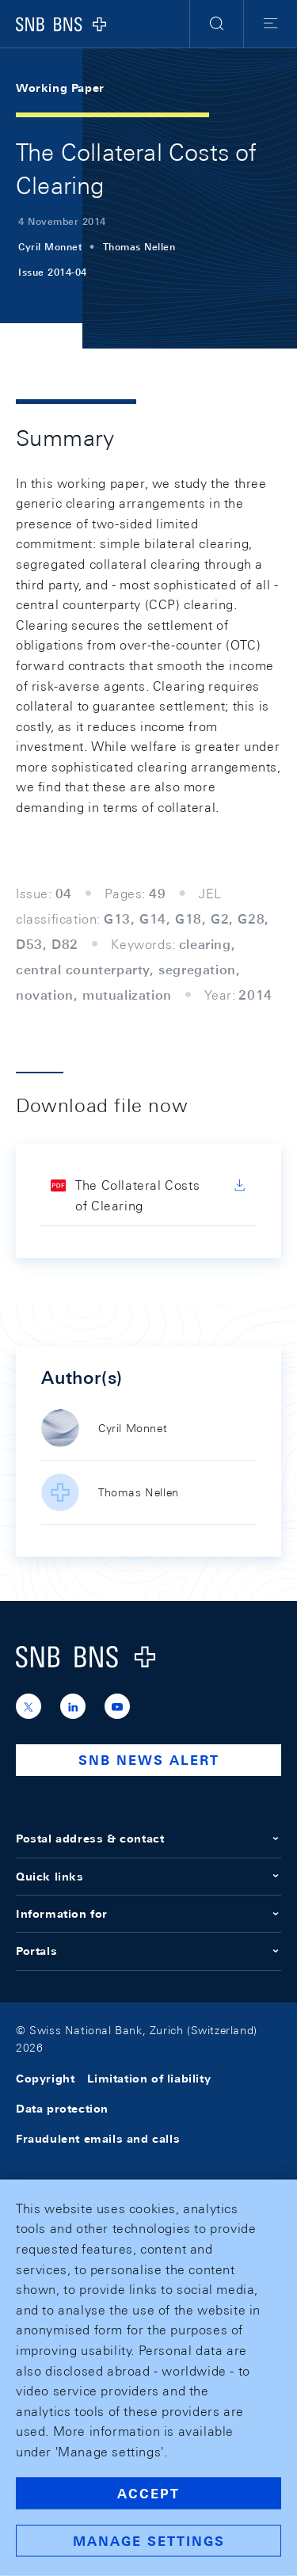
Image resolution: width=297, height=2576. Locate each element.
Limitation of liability (149, 2078)
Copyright (45, 2078)
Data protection (62, 2109)
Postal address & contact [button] (148, 1838)
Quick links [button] (148, 1876)
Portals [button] (148, 1951)
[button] (216, 24)
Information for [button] (148, 1913)
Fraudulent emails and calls (98, 2139)
